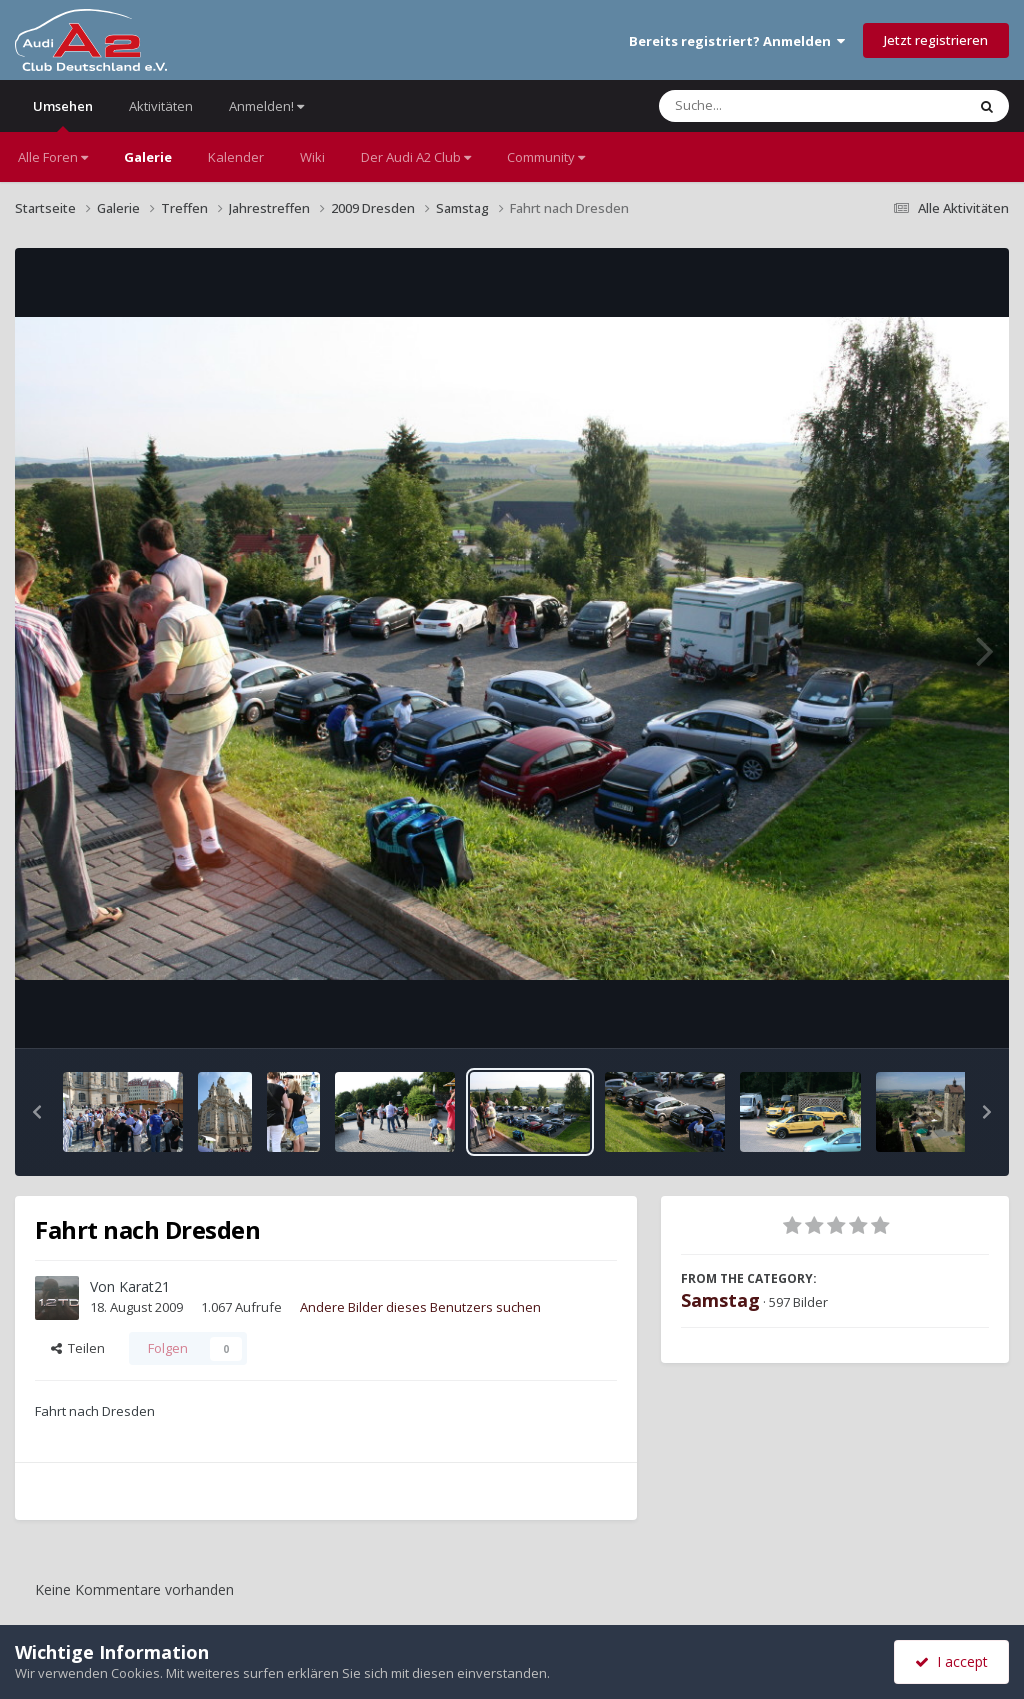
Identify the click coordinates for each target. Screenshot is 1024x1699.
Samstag (720, 1300)
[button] (37, 1112)
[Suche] (771, 106)
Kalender (236, 157)
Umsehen (63, 114)
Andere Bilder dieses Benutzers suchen (420, 1307)
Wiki (312, 157)
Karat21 (144, 1286)
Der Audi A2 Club (416, 157)
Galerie (148, 157)
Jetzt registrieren (936, 40)
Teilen (78, 1348)
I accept (951, 1661)
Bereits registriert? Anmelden (737, 41)
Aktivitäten (161, 106)
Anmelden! (266, 106)
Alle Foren (53, 157)
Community (546, 157)
